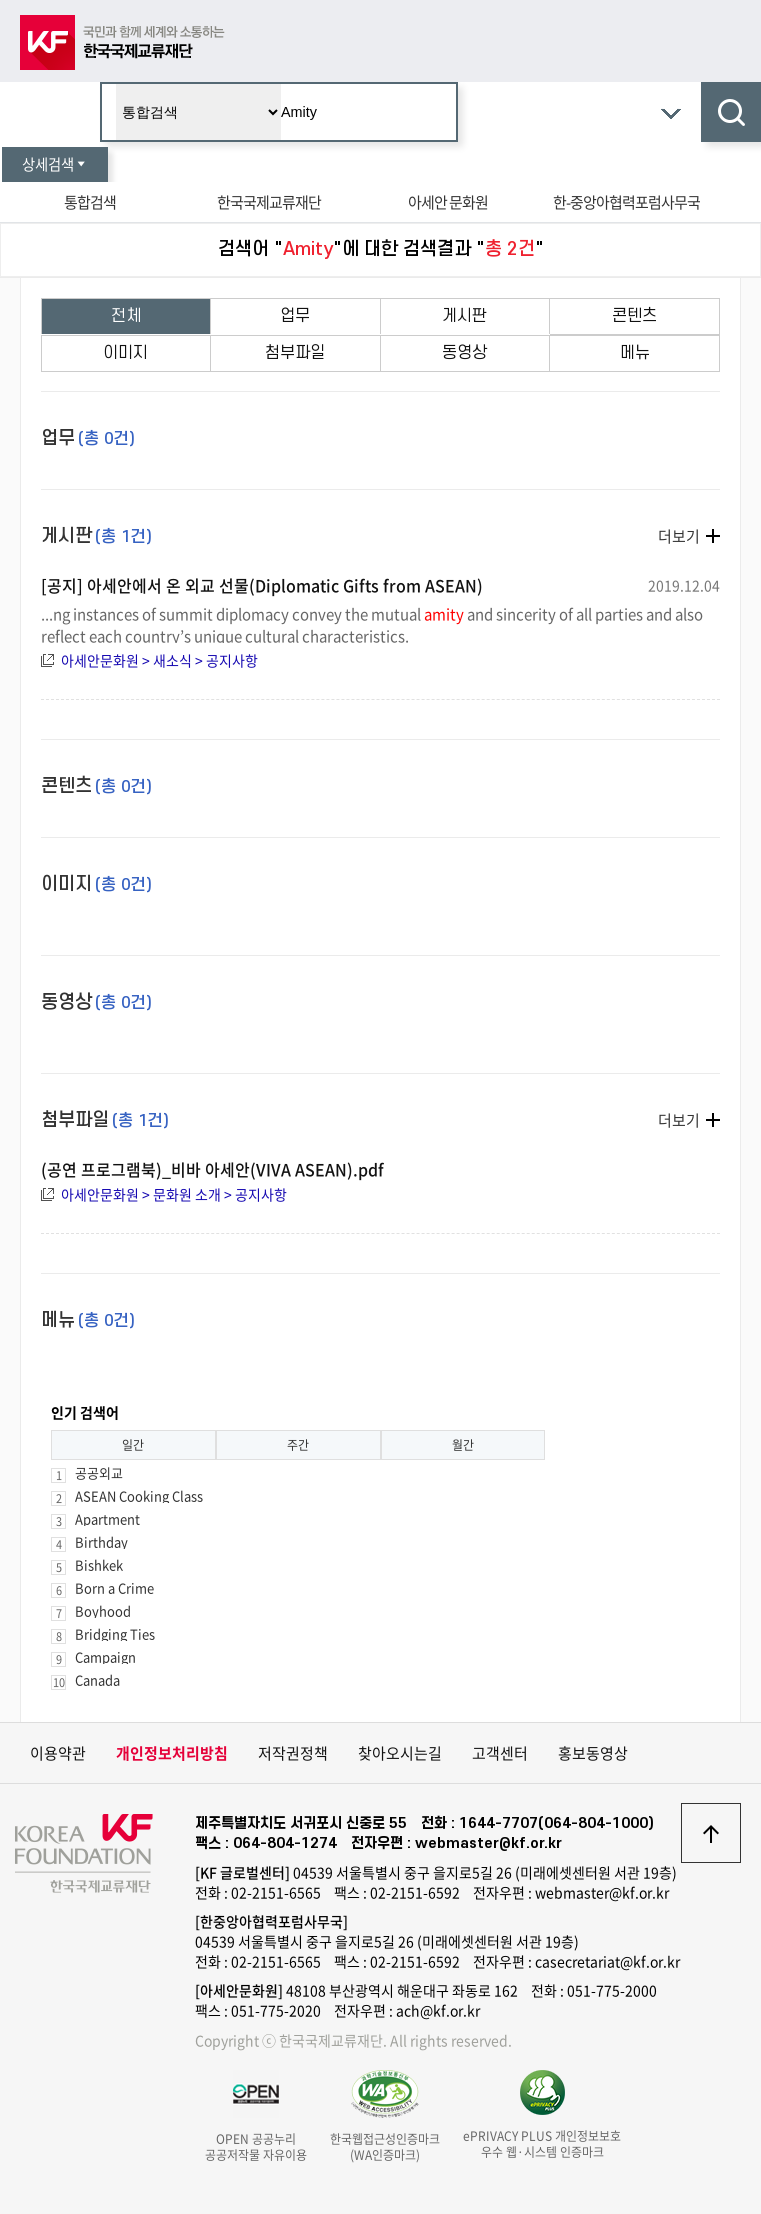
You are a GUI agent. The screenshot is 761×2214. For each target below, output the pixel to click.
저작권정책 (293, 1753)
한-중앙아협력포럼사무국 (626, 202)
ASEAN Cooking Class (139, 1495)
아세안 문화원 (448, 202)
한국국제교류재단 (269, 202)
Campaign (105, 1656)
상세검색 (55, 164)
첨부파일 (295, 353)
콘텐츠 (634, 316)
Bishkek (99, 1564)
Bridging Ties (115, 1633)
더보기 (679, 536)
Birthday (101, 1541)
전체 (126, 316)
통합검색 (90, 202)
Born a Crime (114, 1587)
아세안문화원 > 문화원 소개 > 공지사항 (174, 1194)
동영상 (464, 353)
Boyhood (103, 1610)
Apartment (107, 1518)
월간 (463, 1445)
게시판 (464, 316)
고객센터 (500, 1753)
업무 (295, 316)
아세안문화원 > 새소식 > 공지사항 (159, 660)
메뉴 (635, 353)
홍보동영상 (593, 1753)
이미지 (125, 353)
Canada (97, 1679)
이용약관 (58, 1753)
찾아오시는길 (400, 1753)
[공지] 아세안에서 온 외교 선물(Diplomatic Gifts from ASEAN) (262, 585)
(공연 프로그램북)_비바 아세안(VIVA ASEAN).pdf (212, 1169)
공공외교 (99, 1472)
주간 (298, 1445)
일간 (133, 1445)
